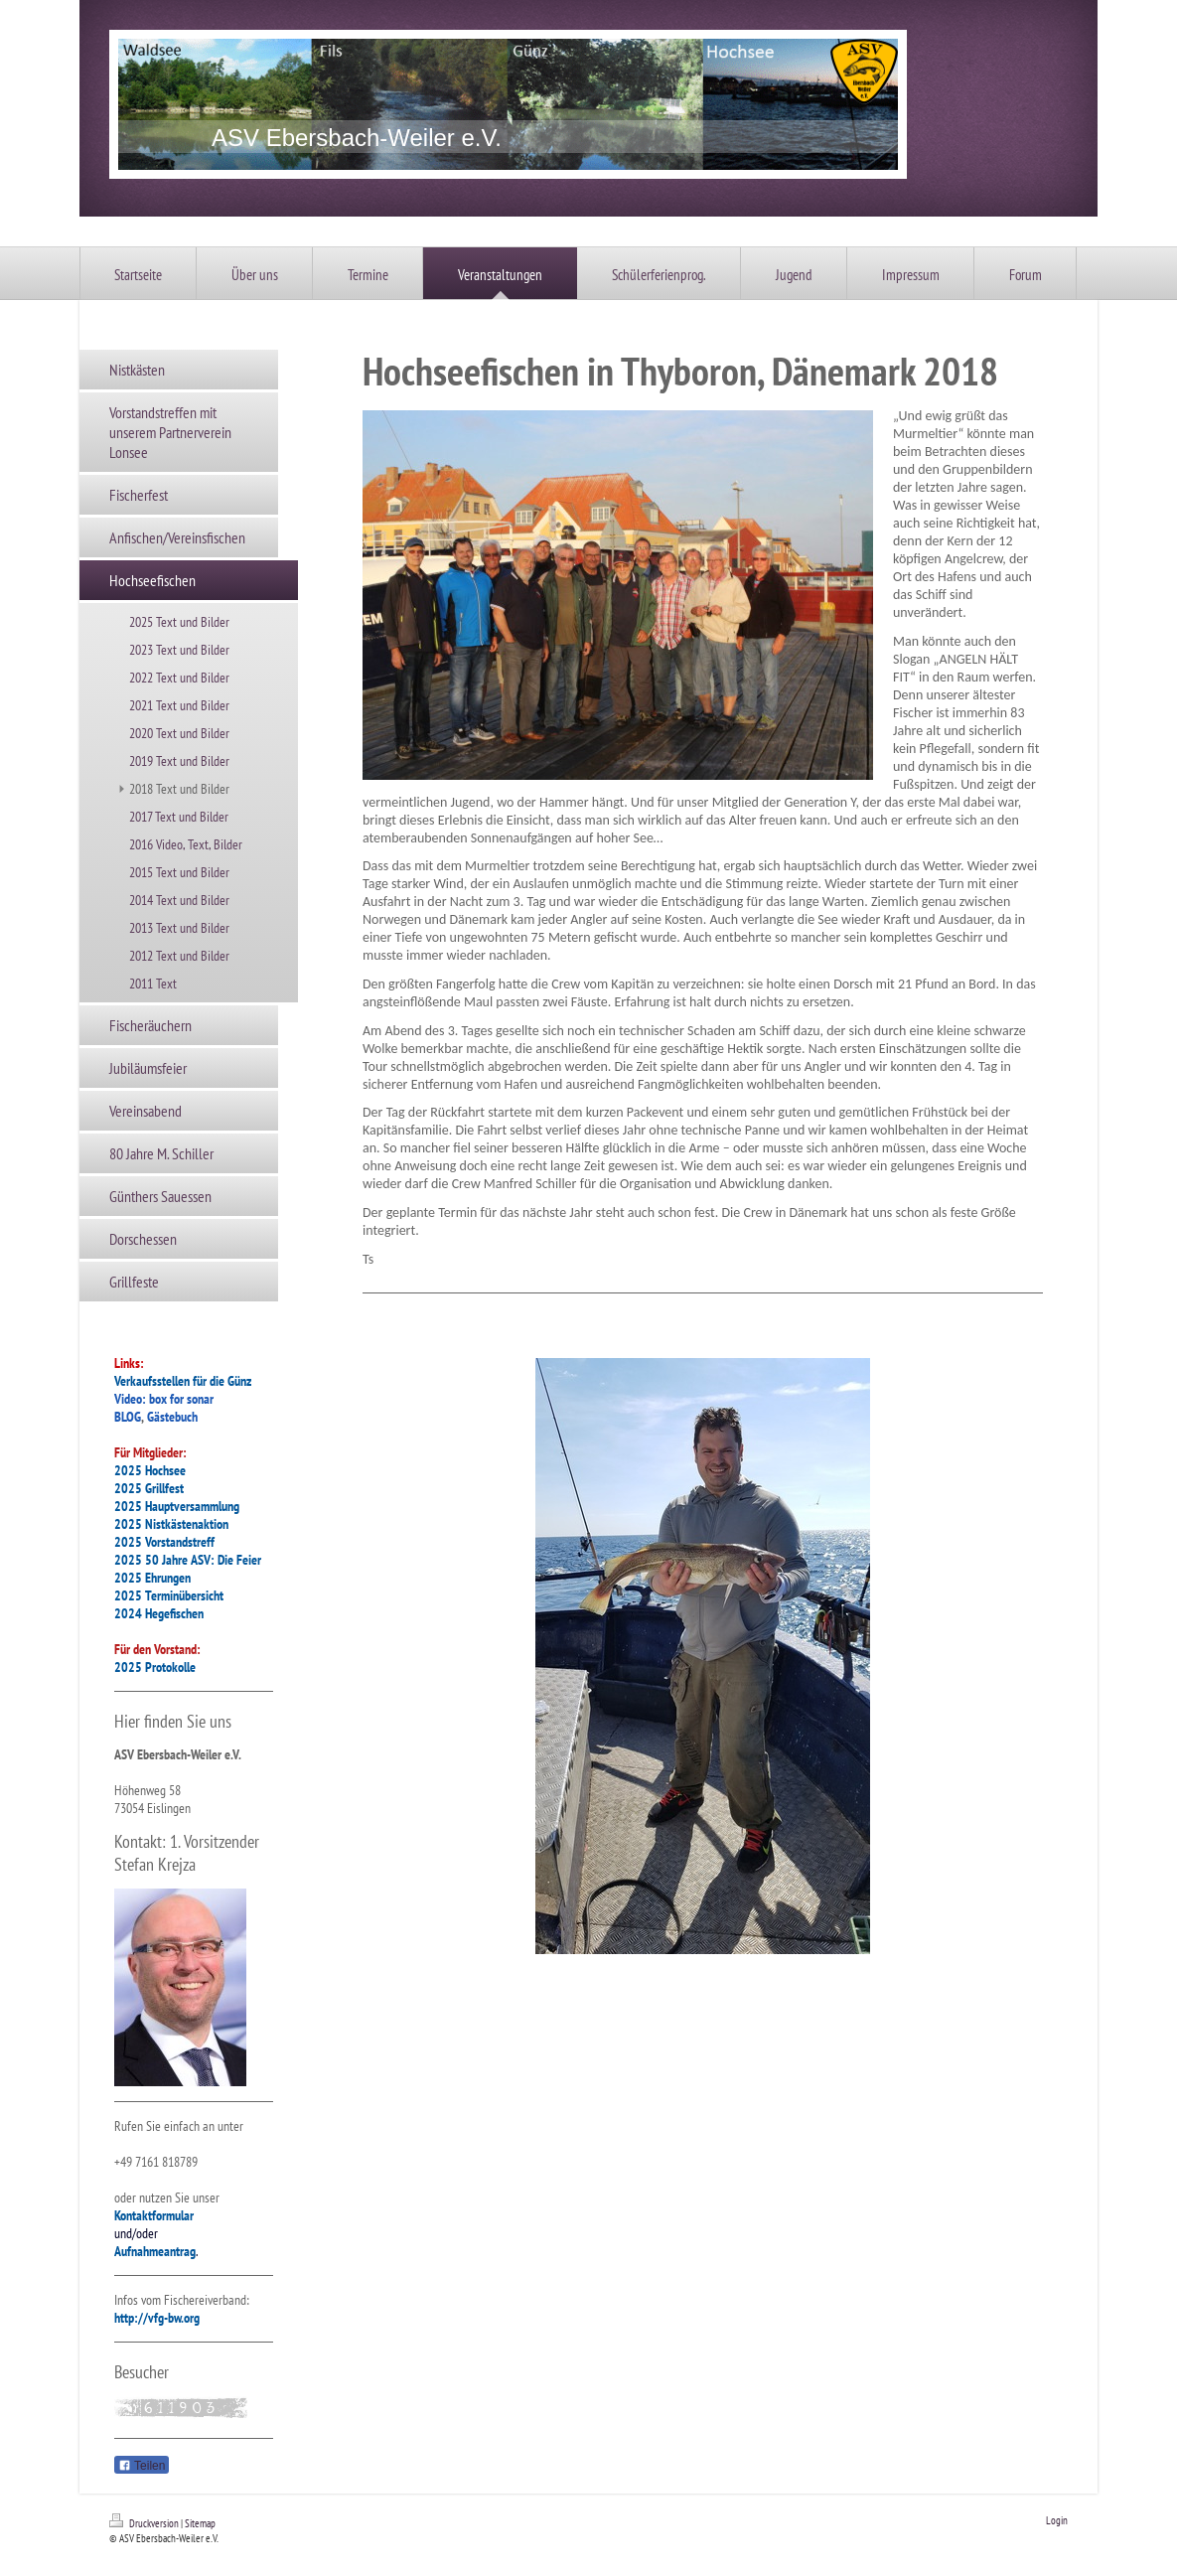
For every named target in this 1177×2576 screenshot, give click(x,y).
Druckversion (145, 2523)
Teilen (141, 2466)
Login (1057, 2520)
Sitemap (200, 2523)
